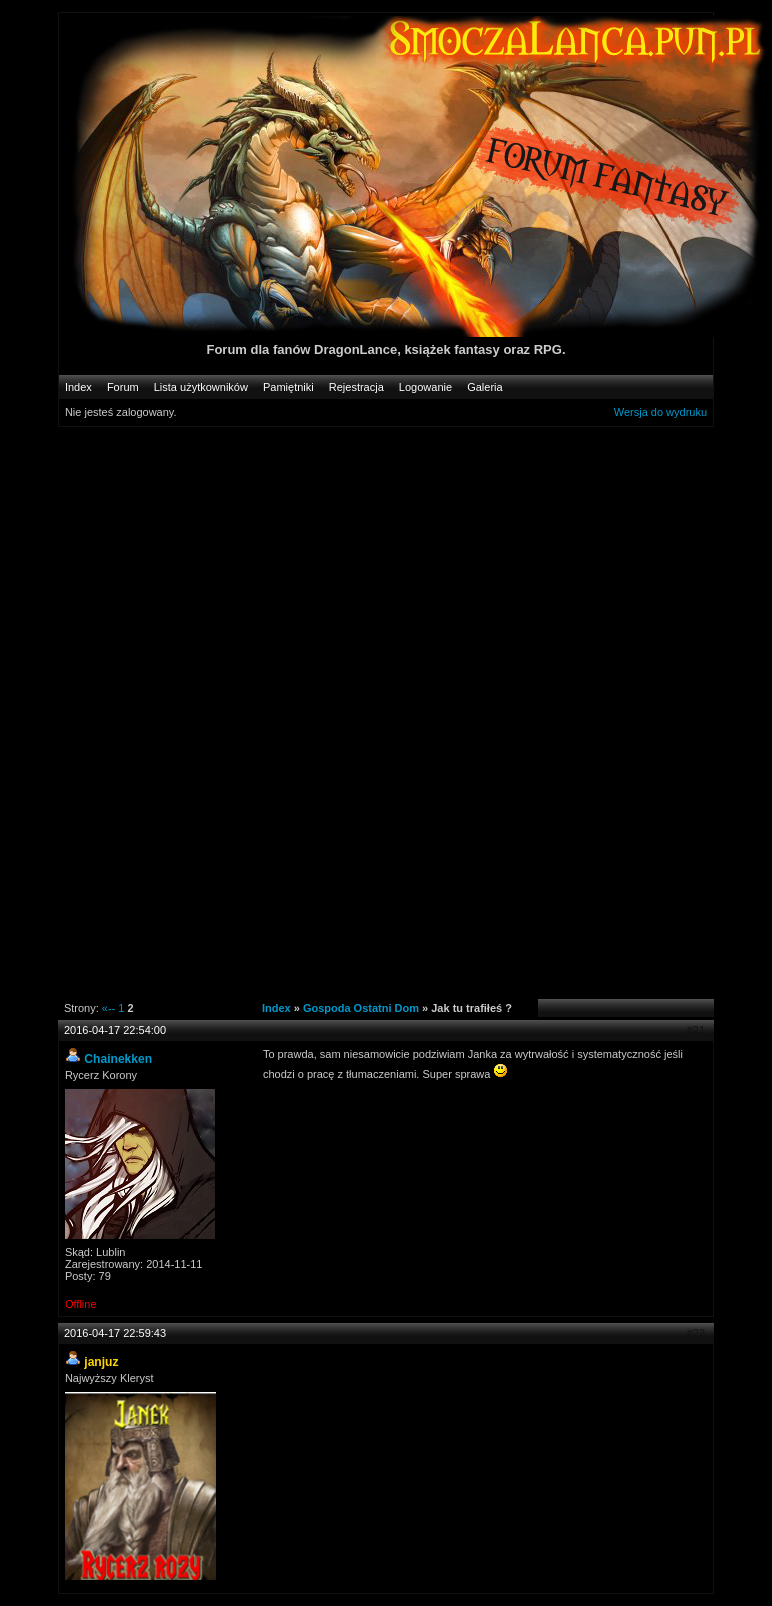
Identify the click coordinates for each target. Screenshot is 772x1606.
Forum (123, 387)
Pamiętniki (288, 387)
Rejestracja (356, 387)
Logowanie (425, 387)
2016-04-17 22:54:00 (115, 1030)
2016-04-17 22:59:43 (115, 1333)
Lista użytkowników (201, 387)
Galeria (484, 387)
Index (78, 387)
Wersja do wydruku (660, 412)
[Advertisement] (415, 579)
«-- (108, 1008)
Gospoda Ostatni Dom (361, 1008)
